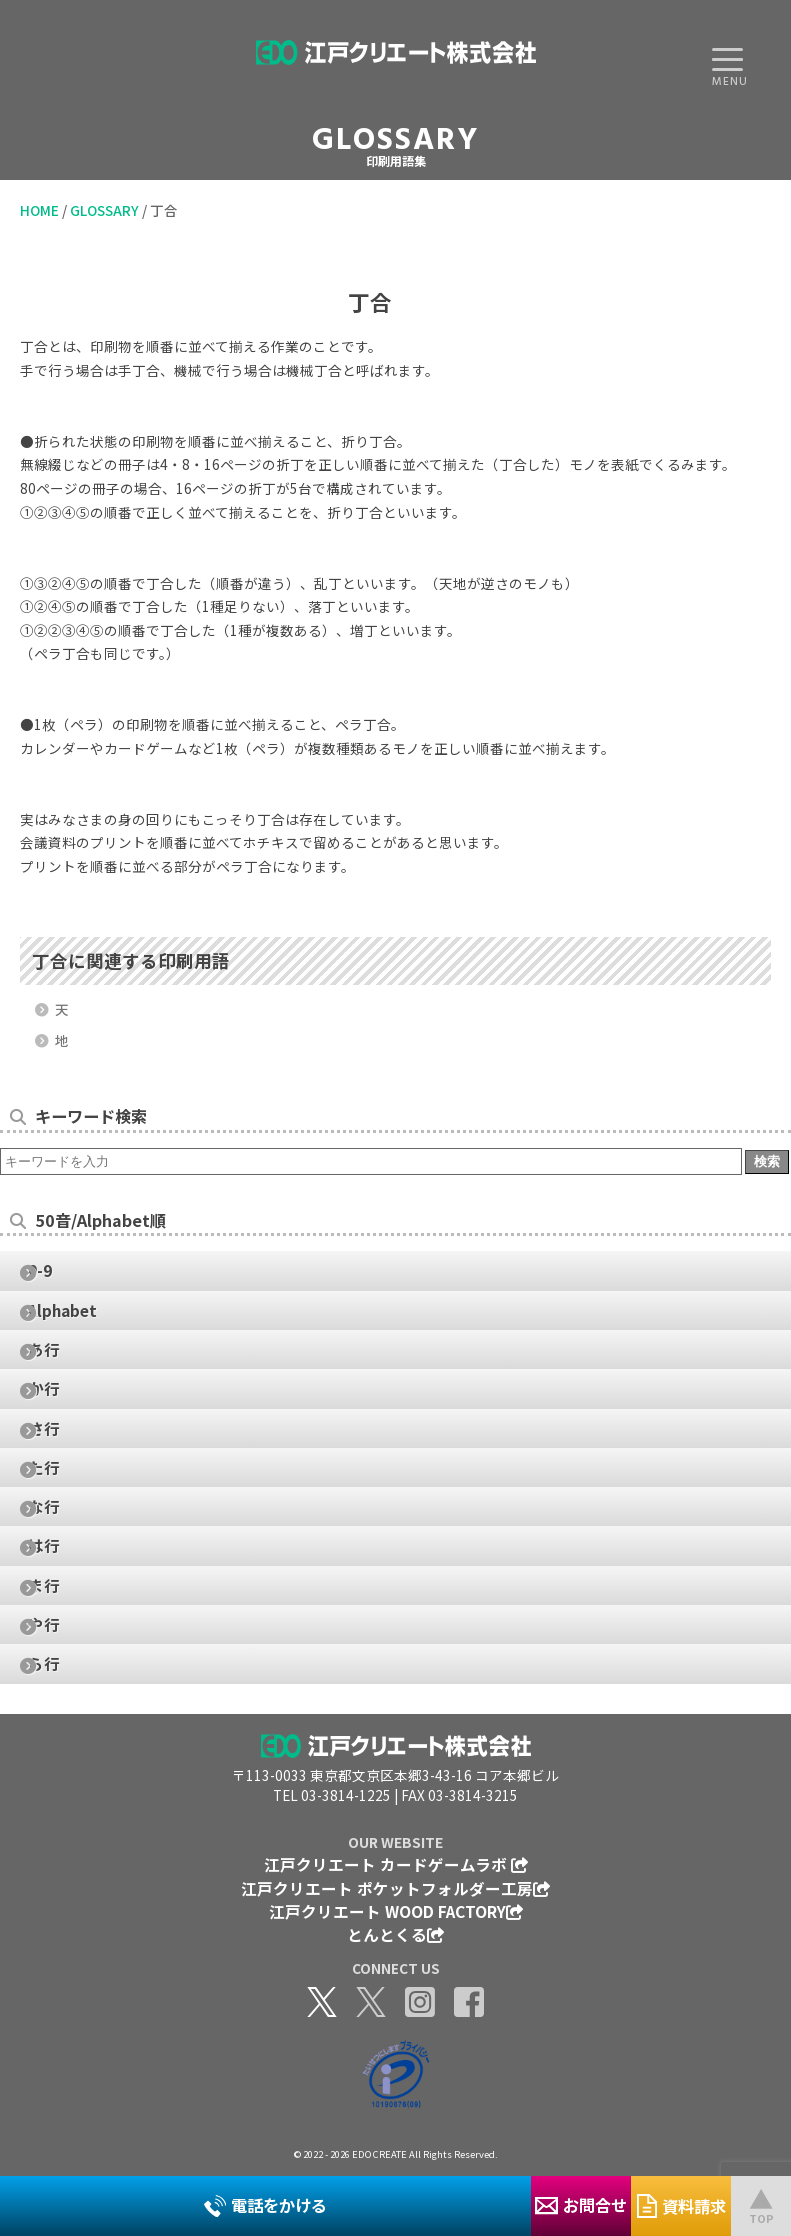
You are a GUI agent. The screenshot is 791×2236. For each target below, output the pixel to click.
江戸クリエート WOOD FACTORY (396, 1911)
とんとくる (395, 1934)
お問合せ (581, 2205)
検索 (767, 1161)
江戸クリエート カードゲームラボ (396, 1864)
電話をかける (265, 2205)
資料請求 (681, 2206)
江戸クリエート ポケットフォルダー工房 (395, 1888)
